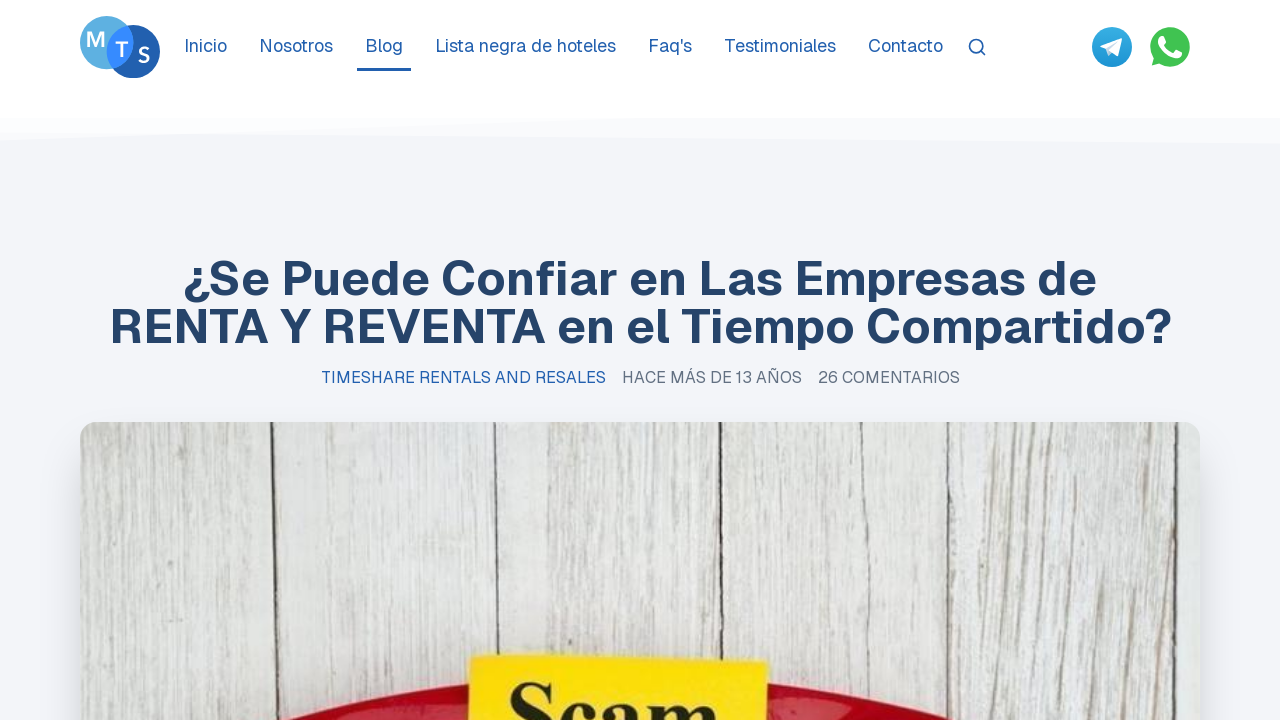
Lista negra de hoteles (525, 45)
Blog (384, 45)
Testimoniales (780, 45)
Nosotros (296, 45)
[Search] (977, 47)
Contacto (905, 45)
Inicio (205, 45)
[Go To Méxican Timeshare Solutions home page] (120, 47)
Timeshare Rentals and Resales (463, 377)
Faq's (670, 45)
